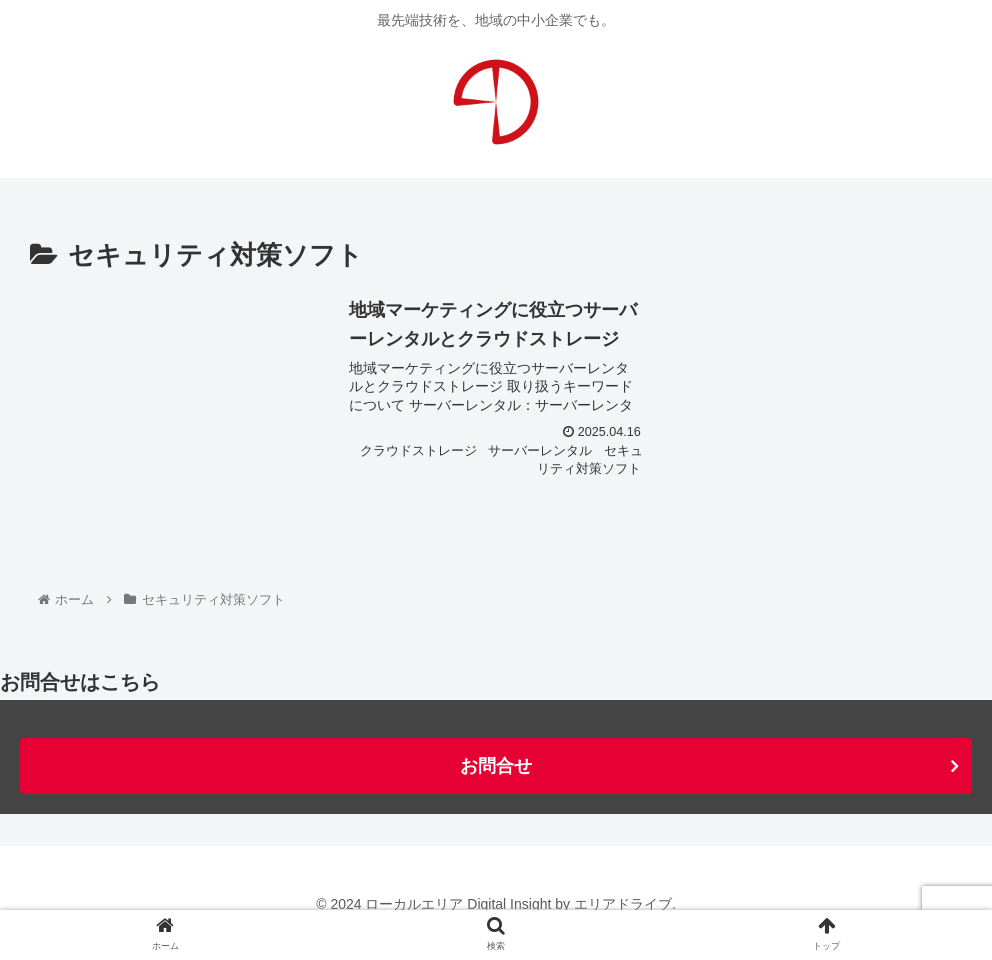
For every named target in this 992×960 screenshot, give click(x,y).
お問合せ (496, 766)
